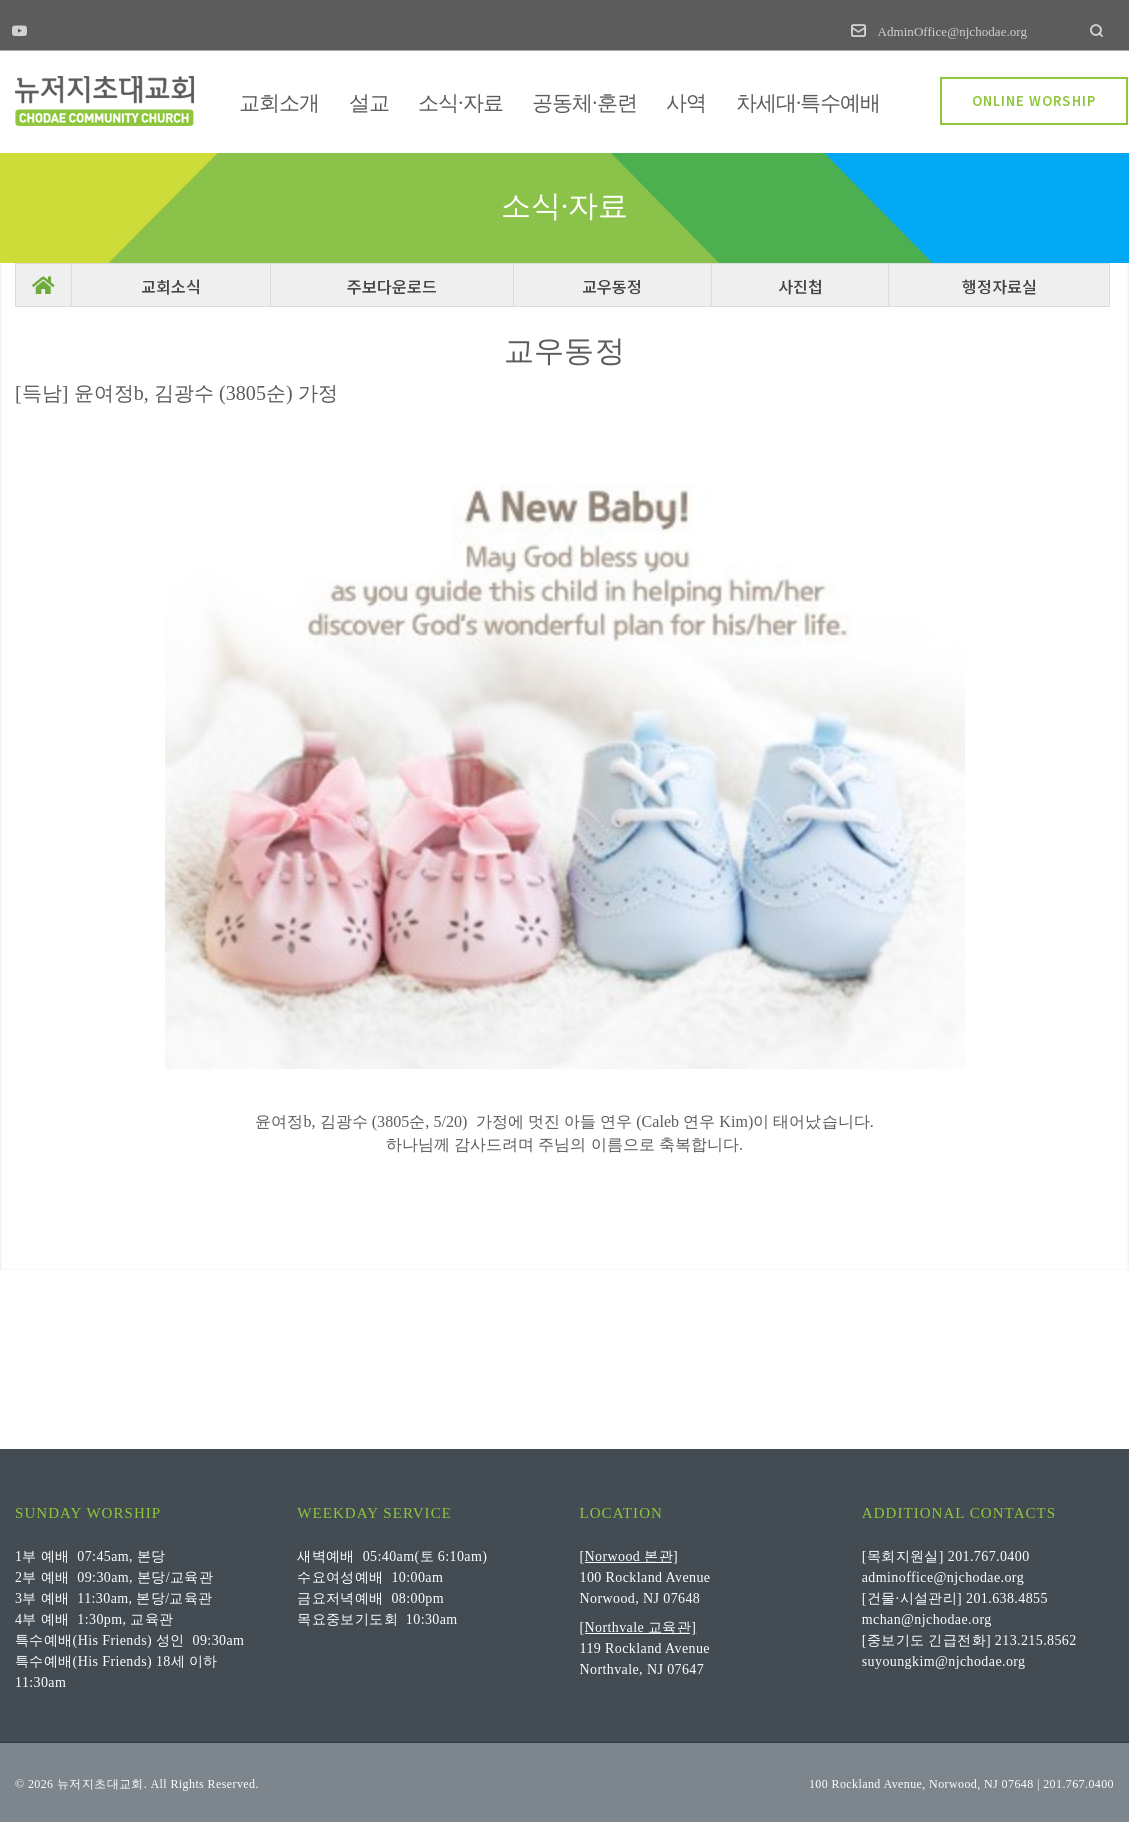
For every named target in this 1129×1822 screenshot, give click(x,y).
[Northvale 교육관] (638, 1626)
